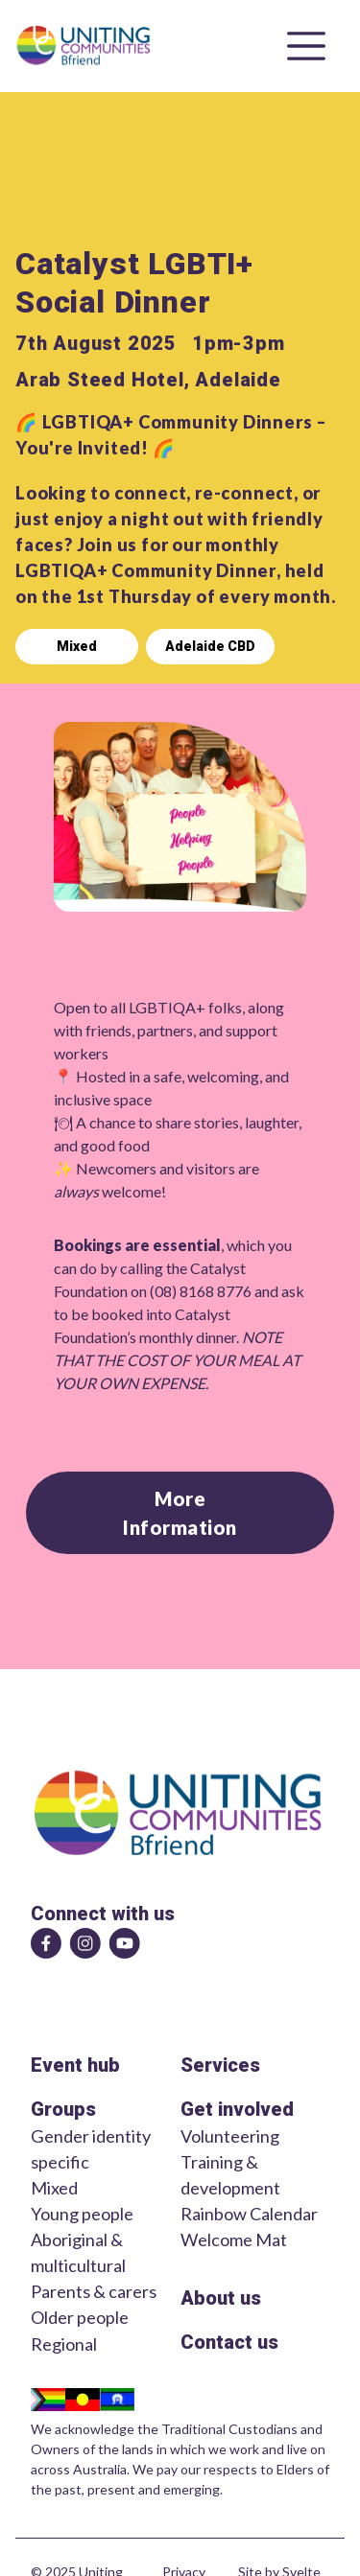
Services (220, 2065)
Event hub (75, 2065)
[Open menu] (306, 46)
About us (220, 2297)
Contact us (229, 2342)
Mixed (77, 646)
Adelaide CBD (210, 646)
